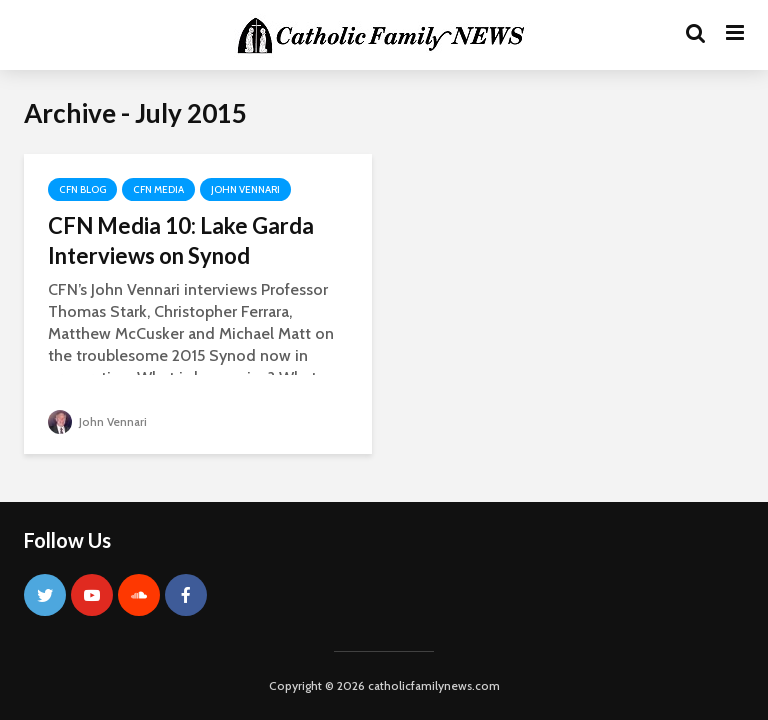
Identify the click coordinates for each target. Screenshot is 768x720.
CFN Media (158, 189)
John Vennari (245, 189)
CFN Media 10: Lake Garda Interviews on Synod (181, 240)
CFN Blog (82, 189)
